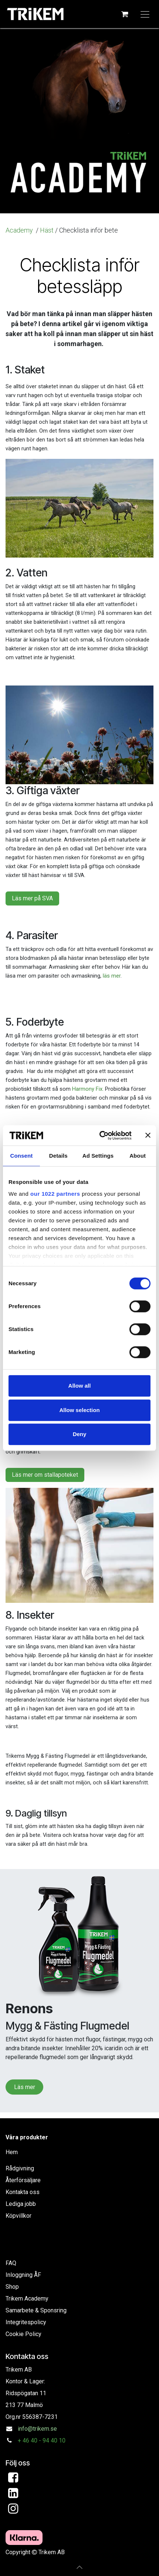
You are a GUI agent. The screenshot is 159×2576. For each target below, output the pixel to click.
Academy (20, 230)
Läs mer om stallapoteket (45, 1474)
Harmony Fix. (88, 1089)
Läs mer (24, 2087)
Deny (80, 1434)
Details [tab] (58, 1155)
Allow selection (79, 1410)
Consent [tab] (21, 1155)
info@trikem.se (37, 2428)
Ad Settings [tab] (98, 1155)
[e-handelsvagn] (124, 14)
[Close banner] (147, 1135)
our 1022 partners (55, 1194)
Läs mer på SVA (32, 898)
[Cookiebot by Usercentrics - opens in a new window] (100, 1135)
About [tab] (137, 1155)
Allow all (79, 1385)
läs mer (112, 975)
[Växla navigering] (144, 14)
